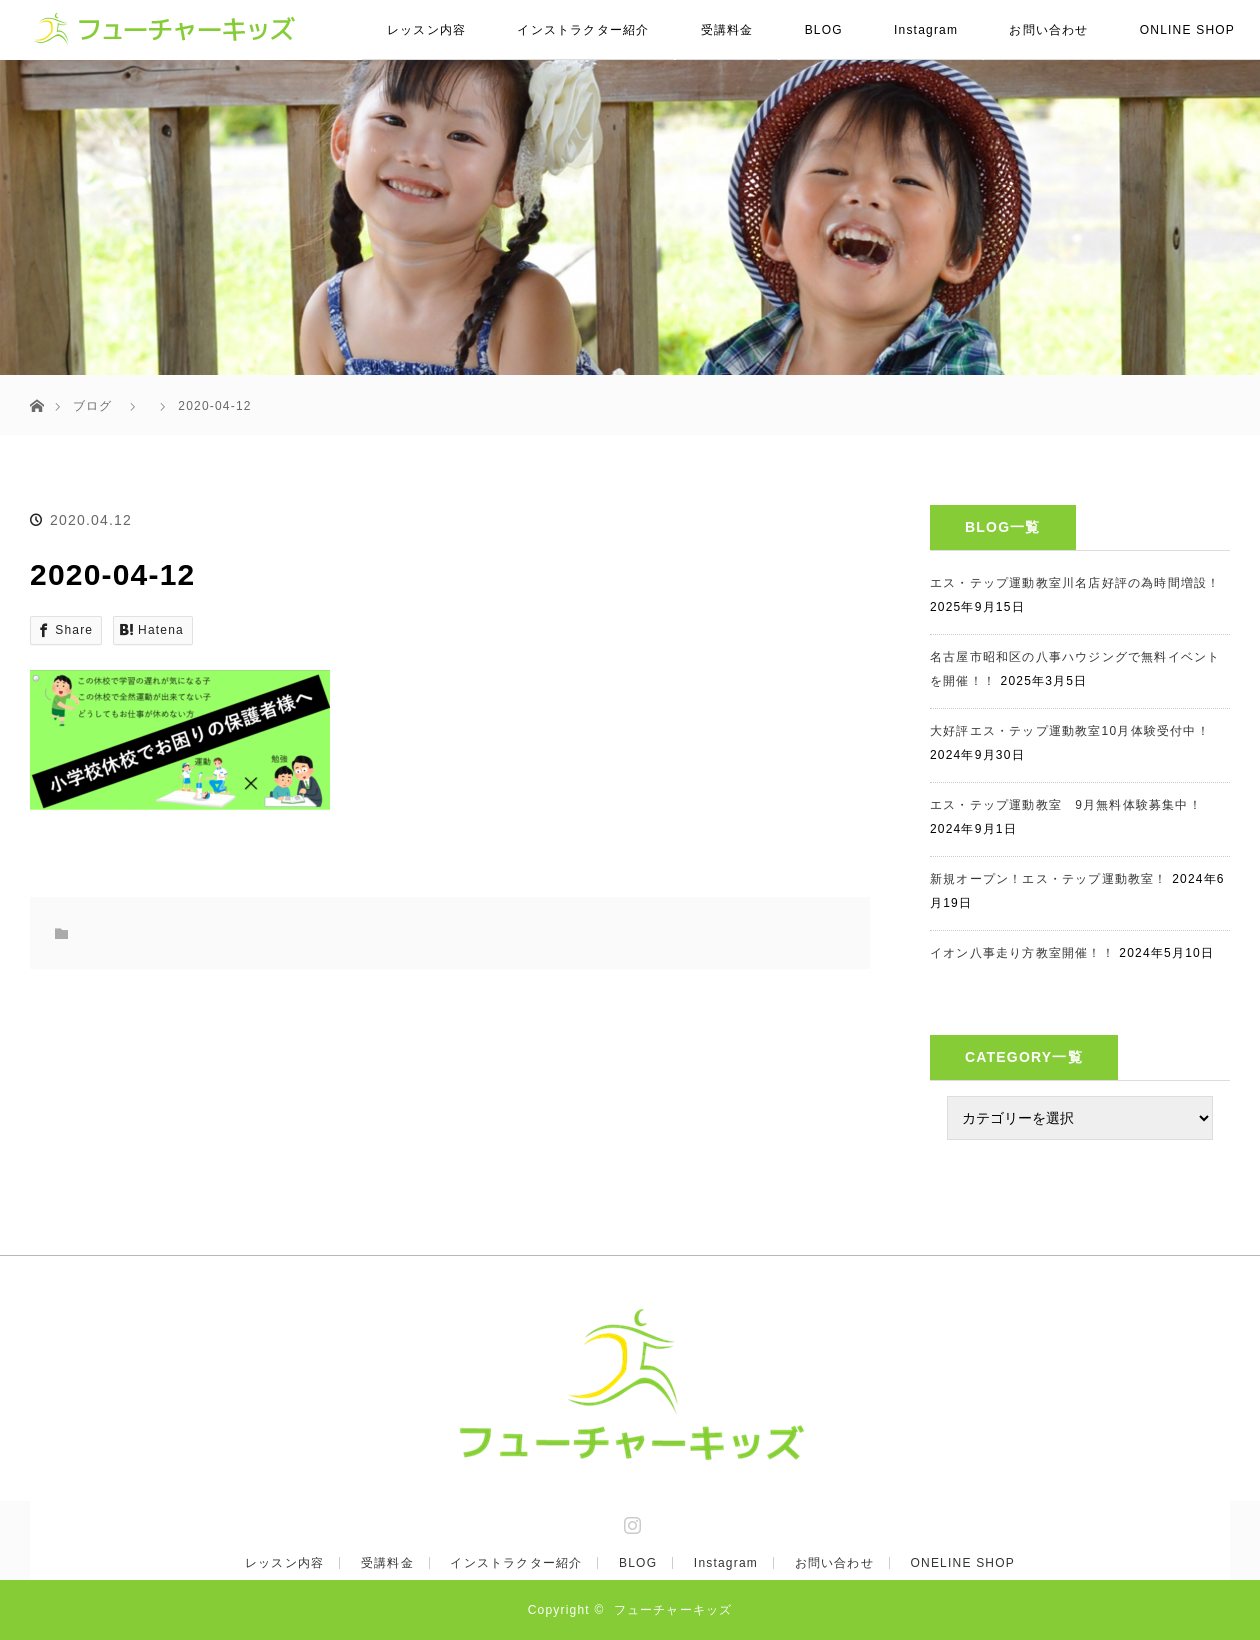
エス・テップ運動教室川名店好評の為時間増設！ (1075, 583)
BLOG (824, 30)
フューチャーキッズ (673, 1610)
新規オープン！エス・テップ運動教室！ (1049, 879)
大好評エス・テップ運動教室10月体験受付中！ (1070, 731)
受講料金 (727, 30)
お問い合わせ (1048, 30)
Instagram (926, 30)
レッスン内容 (426, 30)
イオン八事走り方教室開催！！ (1022, 953)
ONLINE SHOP (1187, 30)
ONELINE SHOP (963, 1563)
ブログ (93, 406)
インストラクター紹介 (583, 30)
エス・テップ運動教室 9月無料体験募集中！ (1066, 805)
